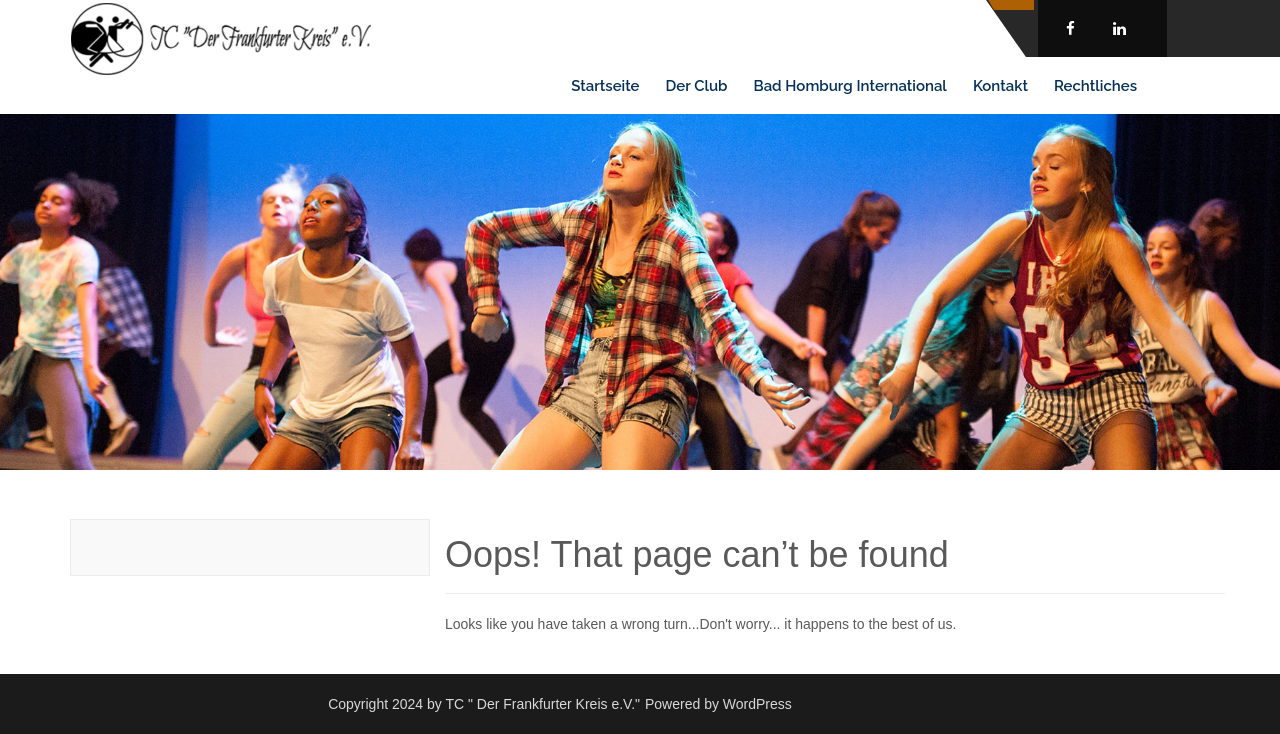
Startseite (605, 86)
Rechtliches (1095, 86)
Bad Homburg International (850, 86)
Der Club (697, 86)
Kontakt (1000, 86)
